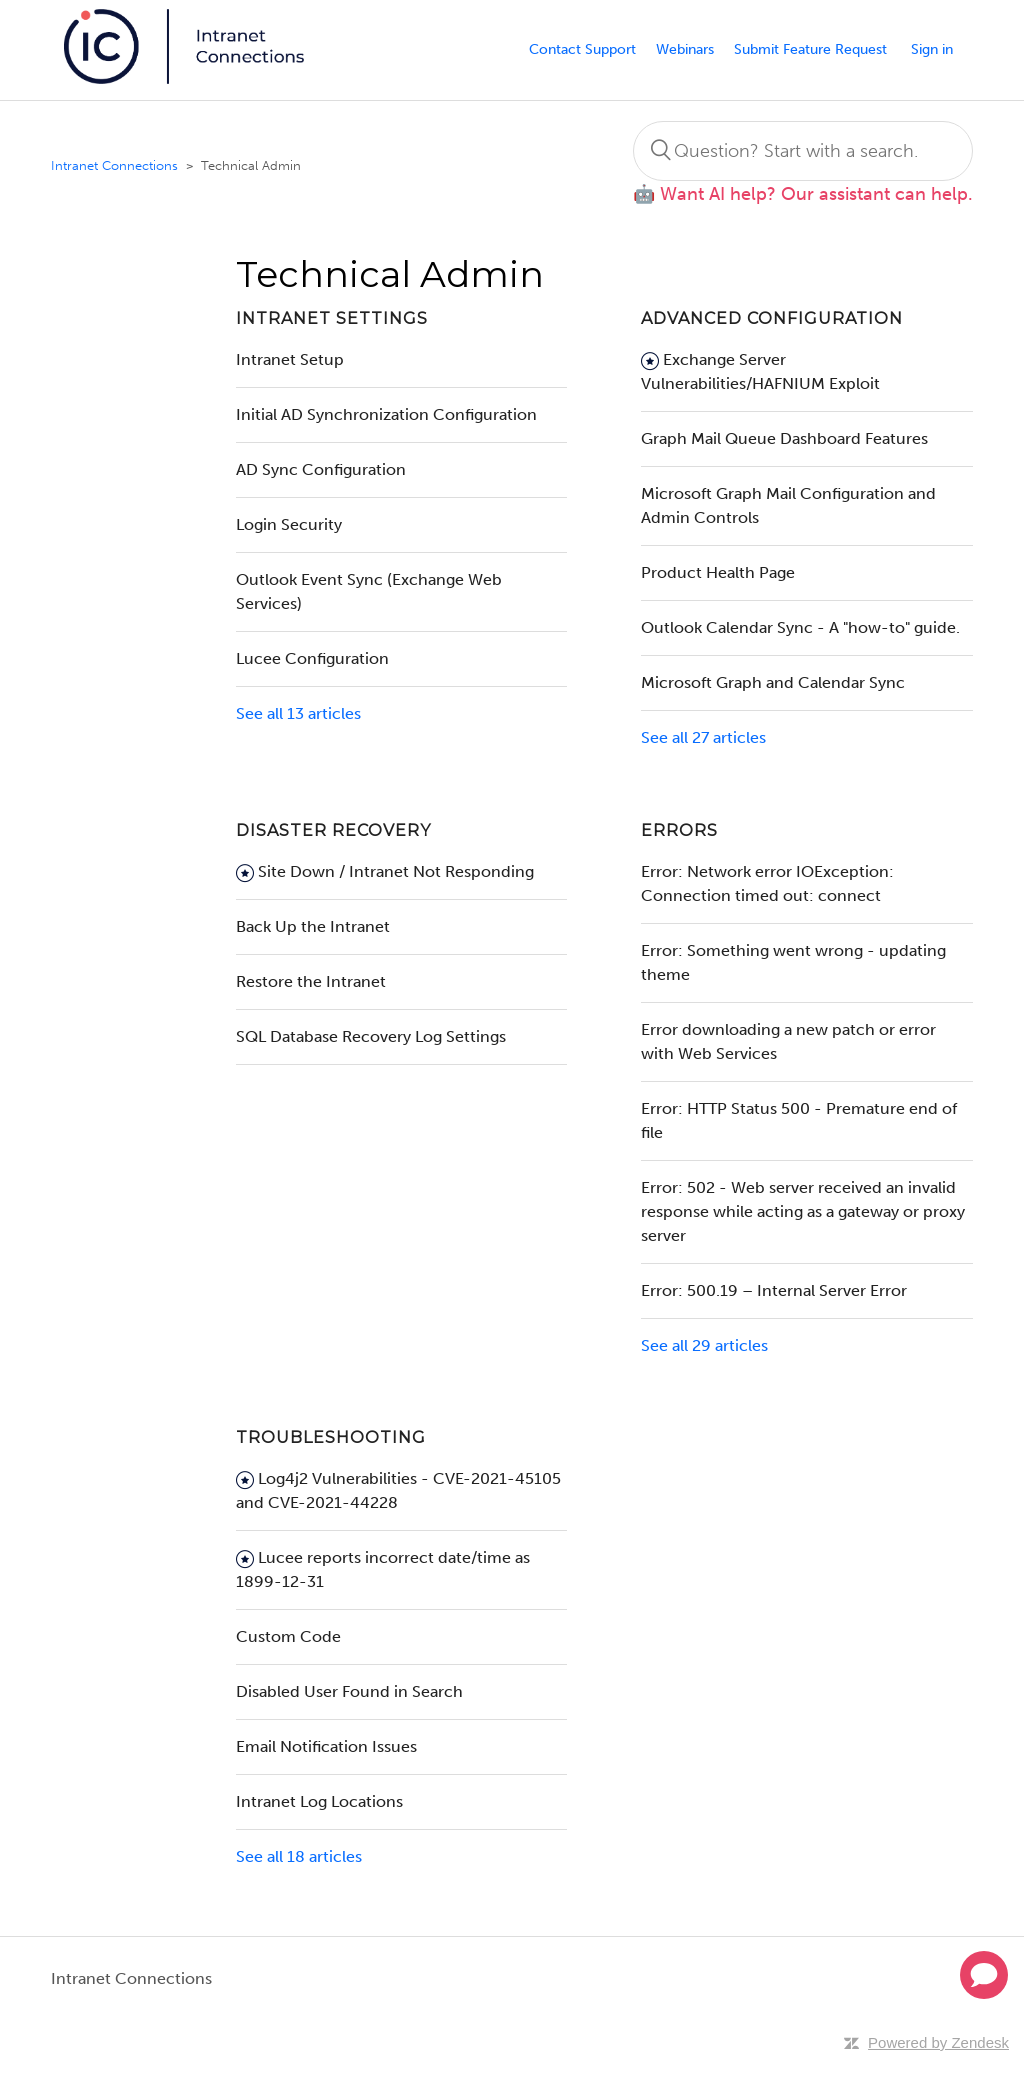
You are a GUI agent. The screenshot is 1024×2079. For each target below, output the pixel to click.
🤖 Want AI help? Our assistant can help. (803, 194)
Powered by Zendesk (938, 2042)
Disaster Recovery (333, 830)
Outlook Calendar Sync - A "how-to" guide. (800, 627)
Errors (679, 830)
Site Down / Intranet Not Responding (396, 871)
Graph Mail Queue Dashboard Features (784, 438)
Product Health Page (718, 572)
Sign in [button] (932, 49)
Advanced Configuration (772, 318)
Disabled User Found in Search (349, 1691)
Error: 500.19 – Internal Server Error (774, 1290)
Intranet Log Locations (319, 1801)
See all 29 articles (704, 1345)
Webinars (685, 49)
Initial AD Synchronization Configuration (386, 414)
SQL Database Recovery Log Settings (371, 1036)
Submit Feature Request (810, 49)
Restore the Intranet (311, 981)
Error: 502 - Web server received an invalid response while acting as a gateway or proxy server (803, 1211)
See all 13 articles (298, 713)
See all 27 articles (703, 737)
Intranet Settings (332, 318)
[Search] (803, 151)
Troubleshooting (331, 1437)
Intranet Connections (114, 165)
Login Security (289, 524)
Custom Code (288, 1636)
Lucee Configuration (312, 658)
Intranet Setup (290, 359)
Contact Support (582, 49)
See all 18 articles (299, 1856)
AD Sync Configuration (321, 469)
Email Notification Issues (326, 1746)
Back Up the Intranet (313, 926)
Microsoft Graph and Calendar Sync (773, 682)
